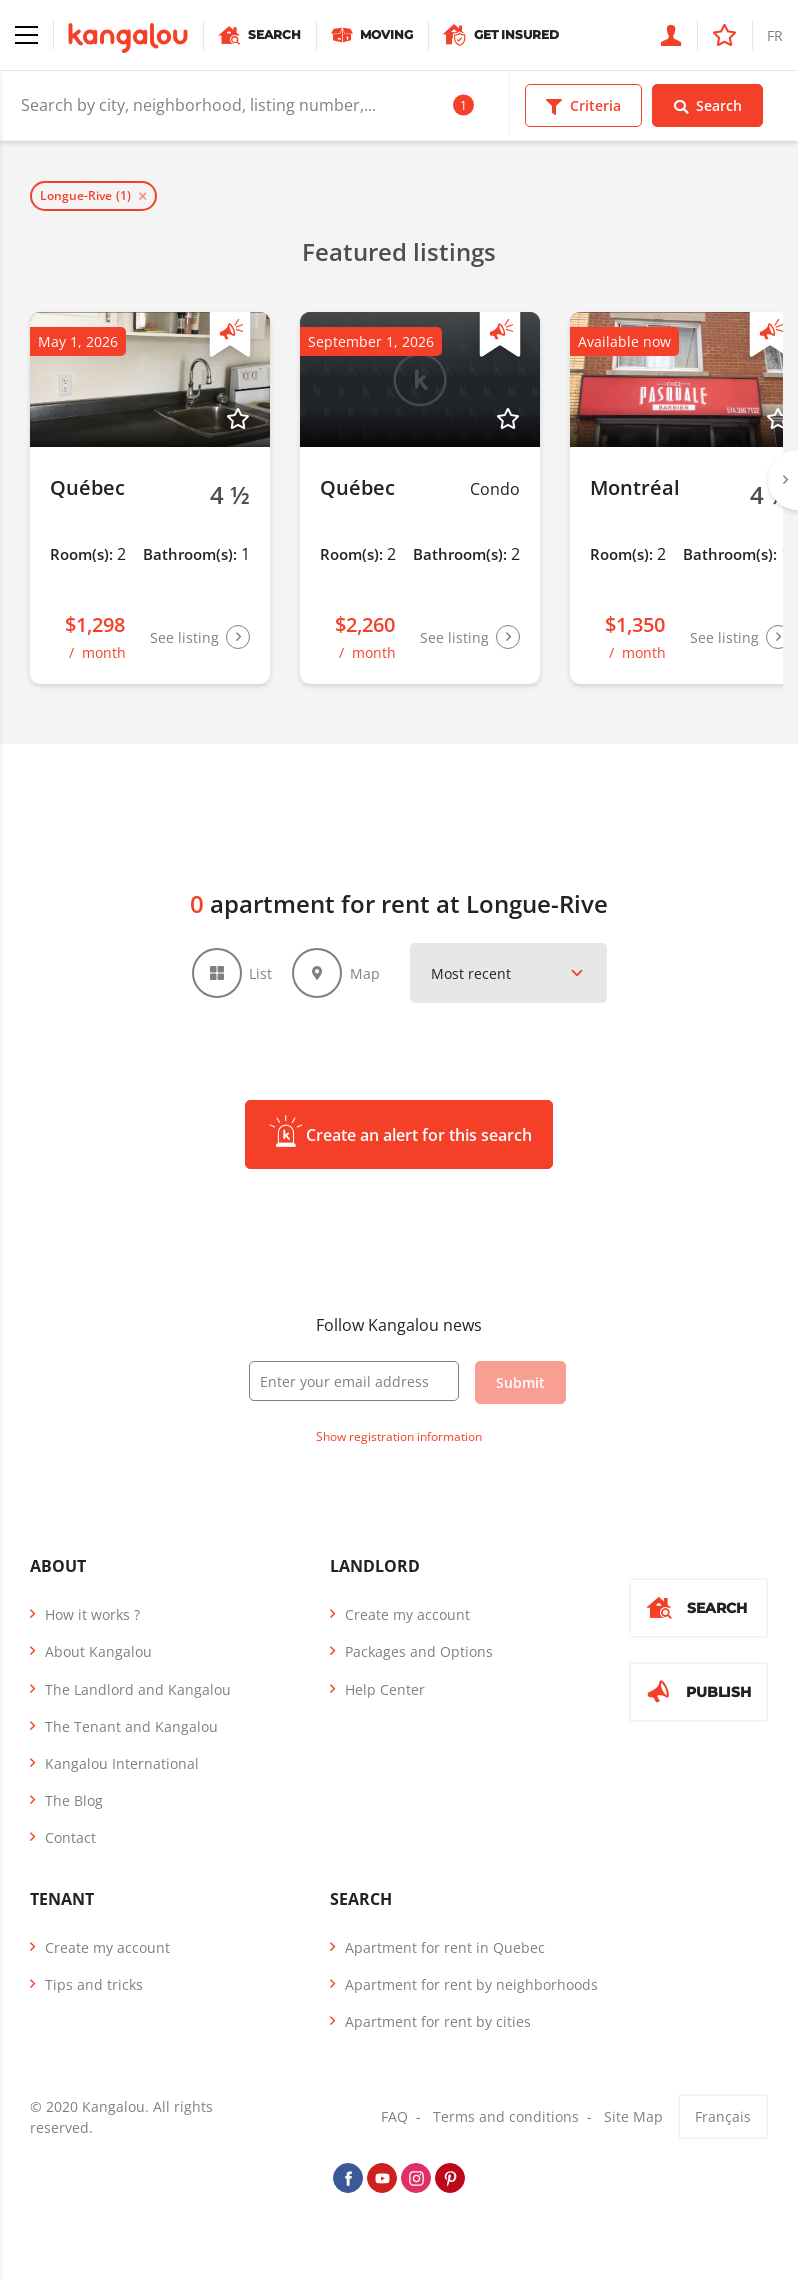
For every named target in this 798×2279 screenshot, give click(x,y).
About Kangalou (98, 1651)
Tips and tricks (94, 1984)
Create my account (407, 1614)
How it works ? (92, 1614)
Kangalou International (122, 1763)
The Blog (74, 1800)
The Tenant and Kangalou (131, 1726)
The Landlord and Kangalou (138, 1689)
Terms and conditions (506, 2116)
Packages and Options (419, 1651)
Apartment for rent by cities (438, 2021)
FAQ (394, 2116)
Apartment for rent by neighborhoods (471, 1984)
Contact (70, 1837)
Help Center (385, 1689)
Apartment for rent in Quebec (445, 1947)
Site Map (633, 2116)
